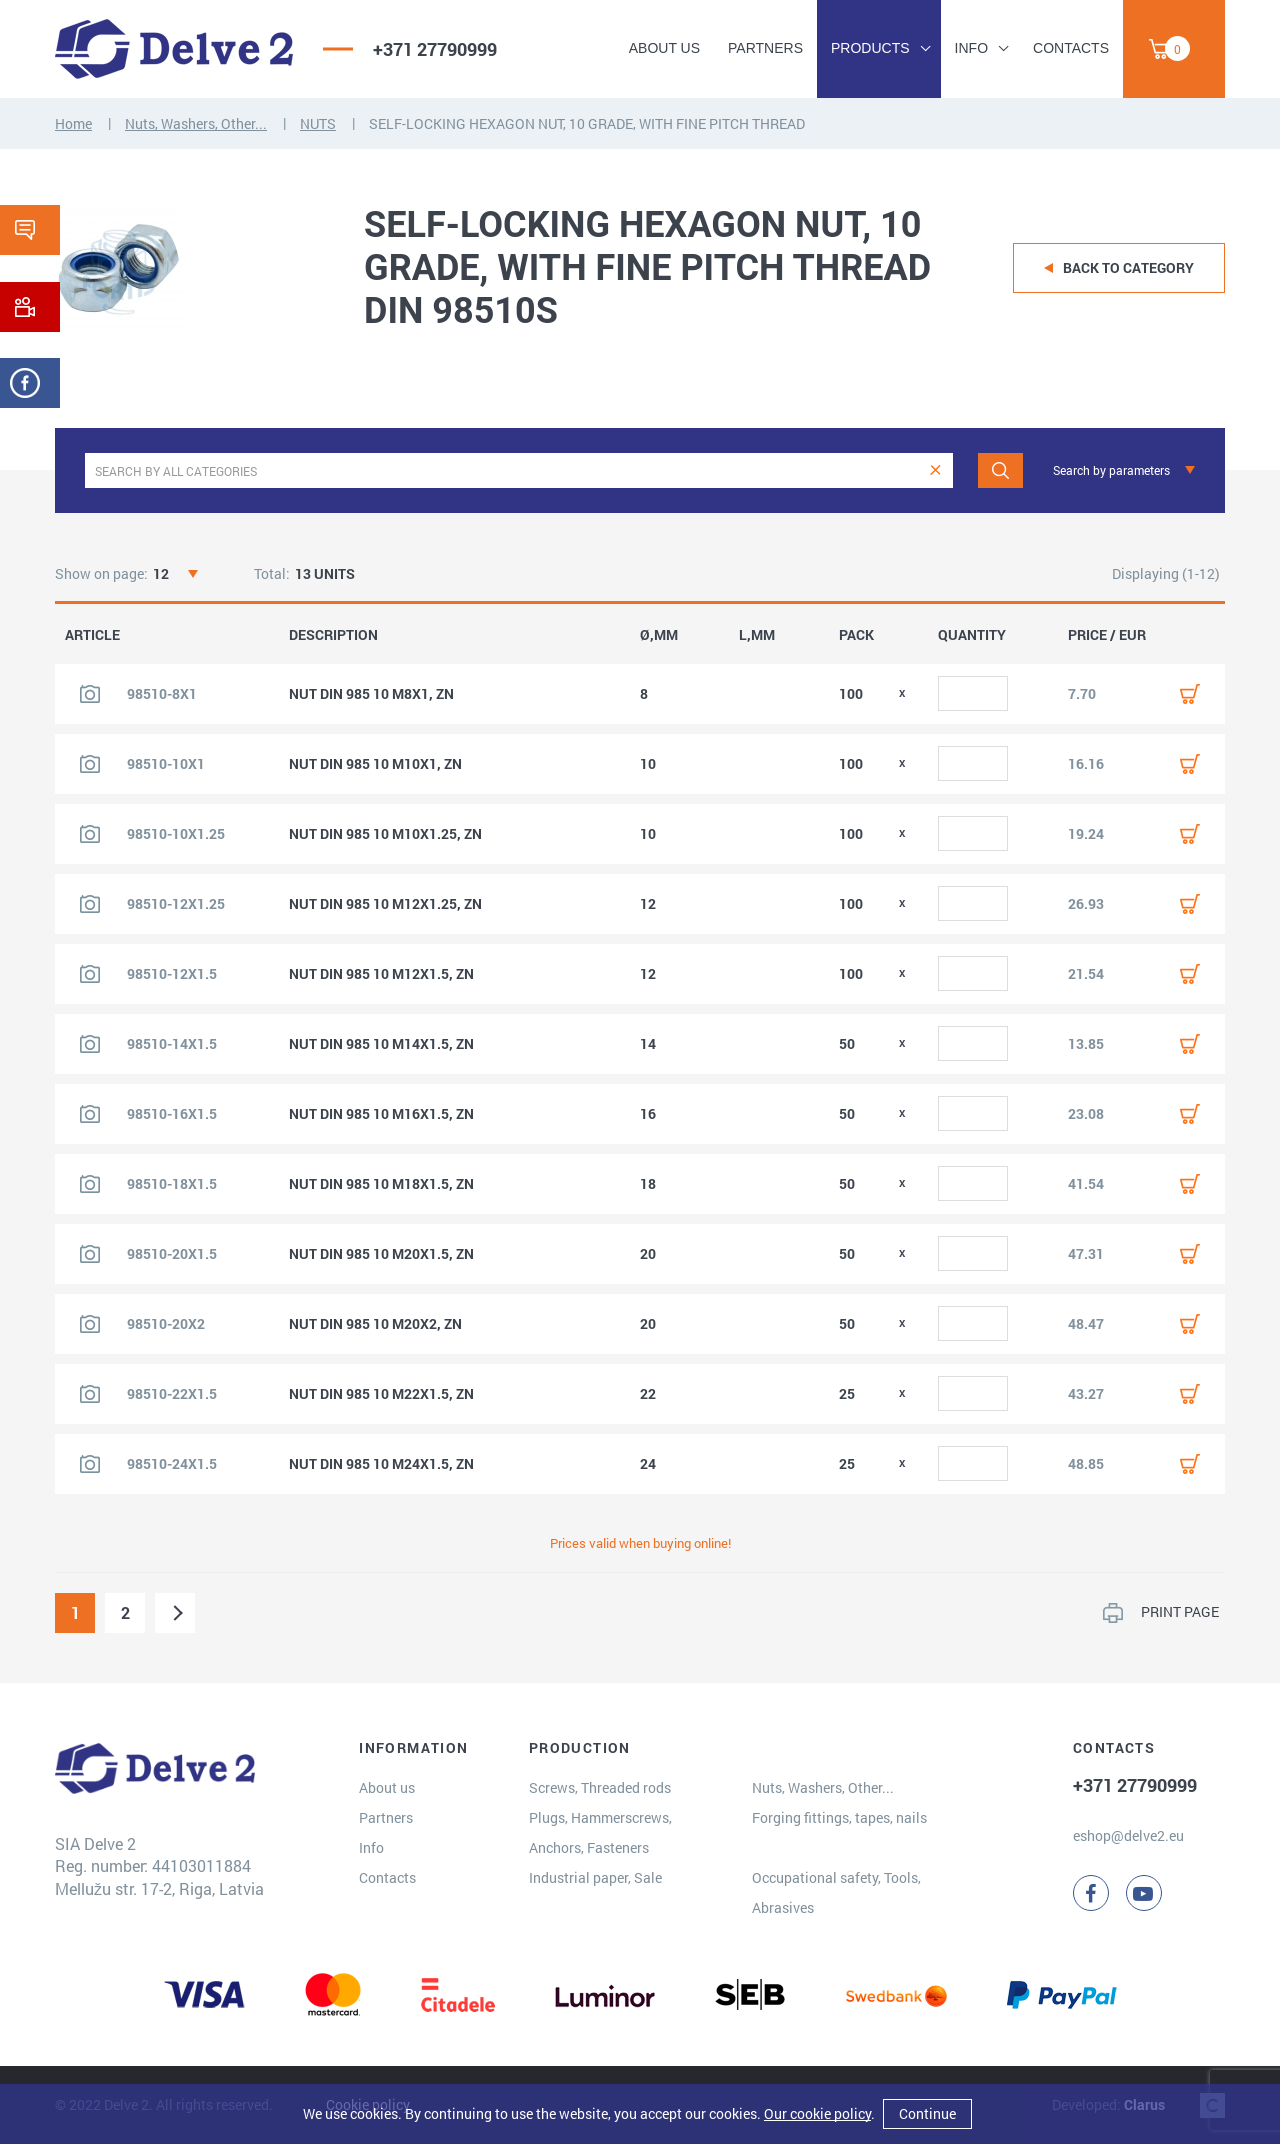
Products (870, 48)
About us (664, 48)
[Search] (1000, 470)
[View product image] (90, 694)
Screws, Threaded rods (600, 1787)
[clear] (935, 470)
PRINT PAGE (1180, 1611)
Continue (927, 2113)
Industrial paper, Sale (595, 1877)
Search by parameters (1111, 470)
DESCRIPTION (333, 635)
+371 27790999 (435, 49)
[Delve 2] (174, 49)
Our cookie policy (817, 2113)
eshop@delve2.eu (1128, 1835)
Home (73, 123)
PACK (856, 635)
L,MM (757, 635)
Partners (765, 48)
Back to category (1128, 267)
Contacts (1071, 48)
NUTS (318, 123)
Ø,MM (659, 635)
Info (971, 48)
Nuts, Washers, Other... (196, 123)
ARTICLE (92, 635)
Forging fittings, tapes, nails (839, 1817)
